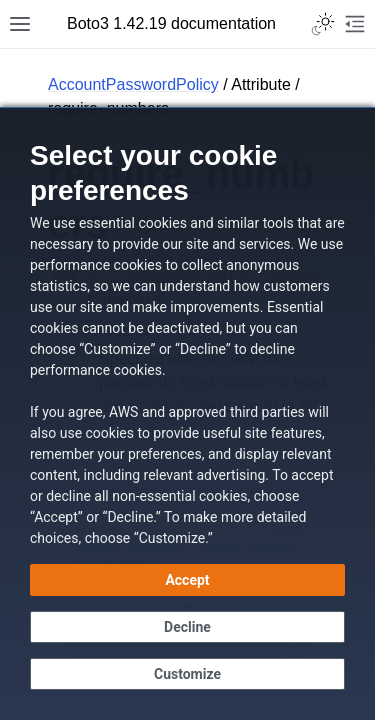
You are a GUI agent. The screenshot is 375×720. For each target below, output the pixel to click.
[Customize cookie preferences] (187, 674)
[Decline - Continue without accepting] (187, 627)
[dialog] (187, 413)
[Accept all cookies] (187, 580)
